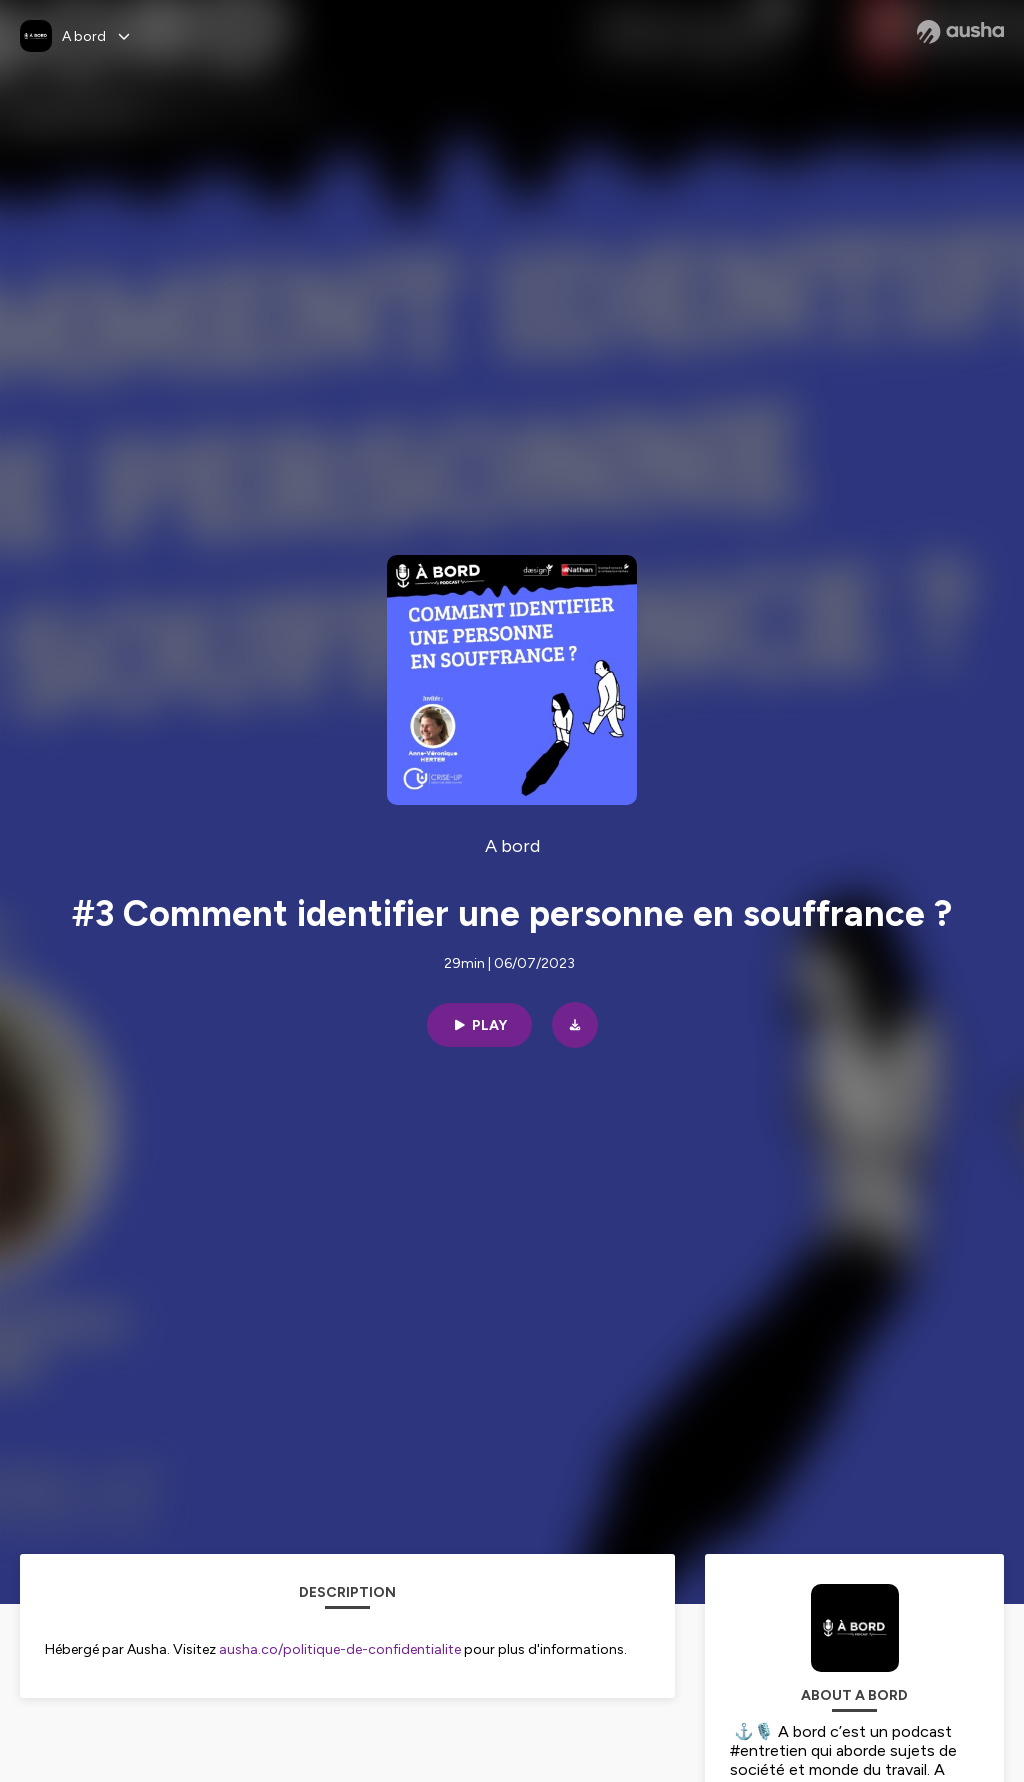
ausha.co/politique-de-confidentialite (340, 1649)
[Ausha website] (960, 32)
